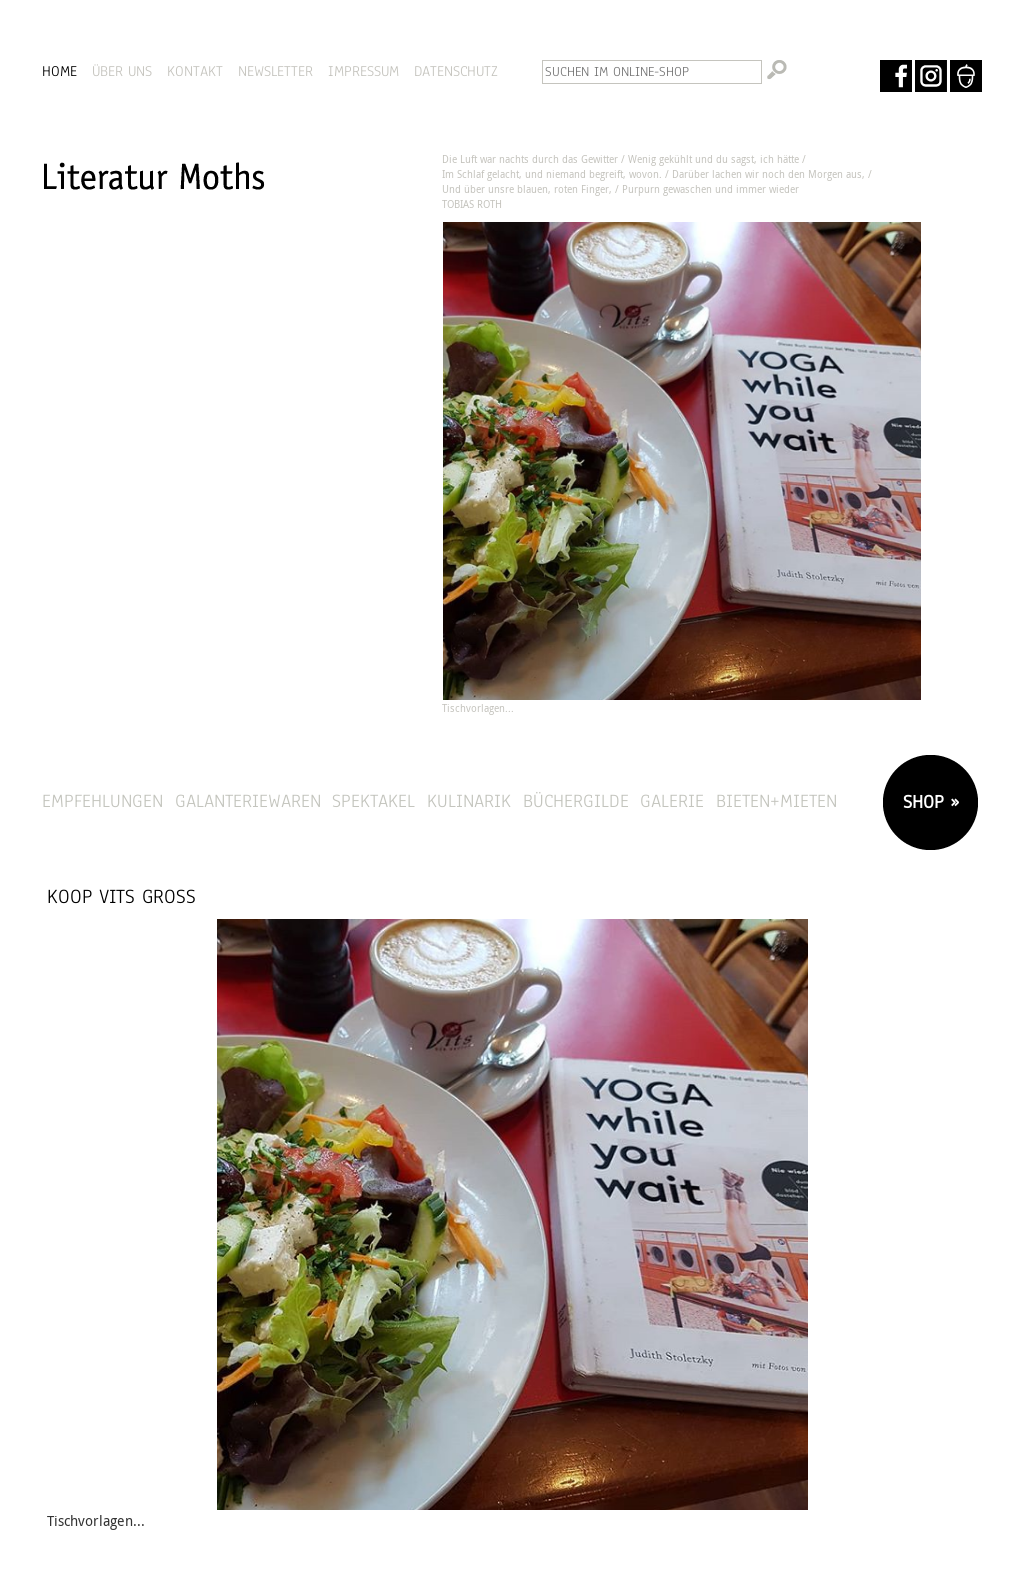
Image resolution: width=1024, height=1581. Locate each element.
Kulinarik (469, 800)
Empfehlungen (102, 800)
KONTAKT (195, 71)
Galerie (672, 800)
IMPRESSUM (363, 71)
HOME (59, 71)
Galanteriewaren (248, 800)
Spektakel (373, 800)
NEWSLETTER (275, 71)
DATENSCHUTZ (456, 71)
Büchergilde (576, 800)
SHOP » (928, 801)
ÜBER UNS (122, 71)
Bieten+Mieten (776, 800)
